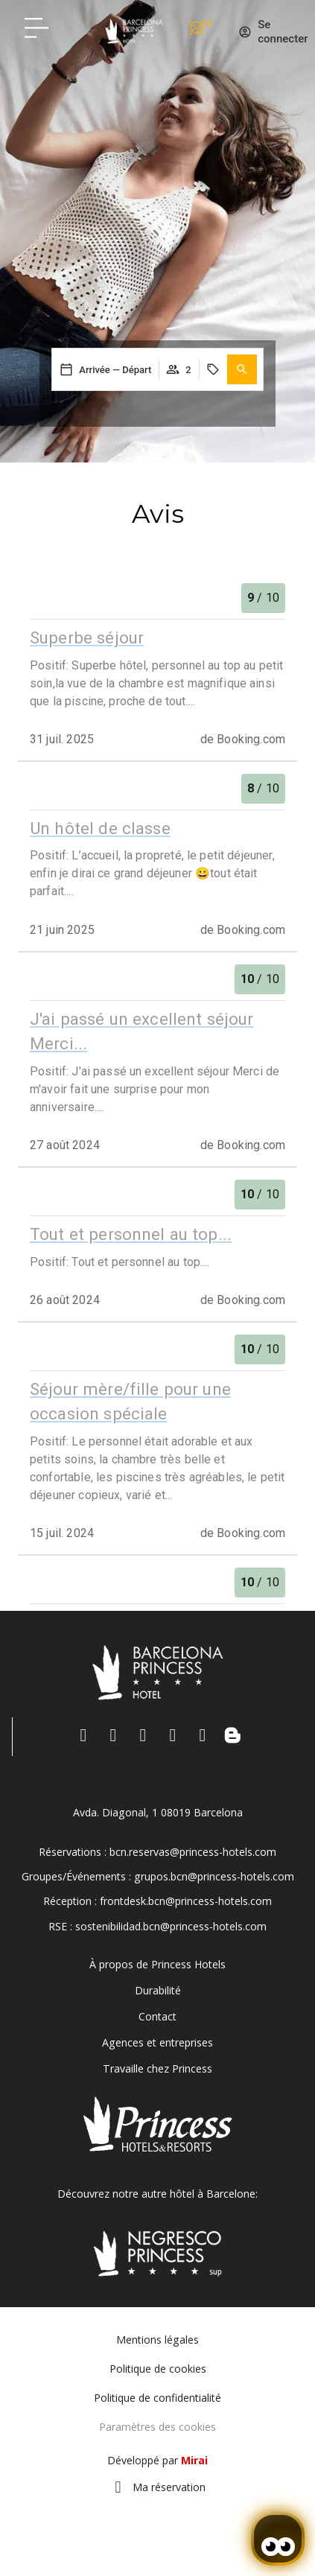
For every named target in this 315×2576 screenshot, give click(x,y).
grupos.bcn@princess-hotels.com (214, 1876)
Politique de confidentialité (157, 2398)
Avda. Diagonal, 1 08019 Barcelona (158, 1812)
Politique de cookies (157, 2369)
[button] (242, 369)
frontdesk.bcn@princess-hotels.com (186, 1901)
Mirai (194, 2460)
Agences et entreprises (157, 2042)
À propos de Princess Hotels (157, 1964)
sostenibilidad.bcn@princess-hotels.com (171, 1926)
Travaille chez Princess (157, 2068)
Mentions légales (157, 2339)
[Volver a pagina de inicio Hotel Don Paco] (134, 30)
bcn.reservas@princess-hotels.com (192, 1852)
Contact (157, 2016)
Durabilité (158, 1990)
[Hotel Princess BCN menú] (36, 27)
